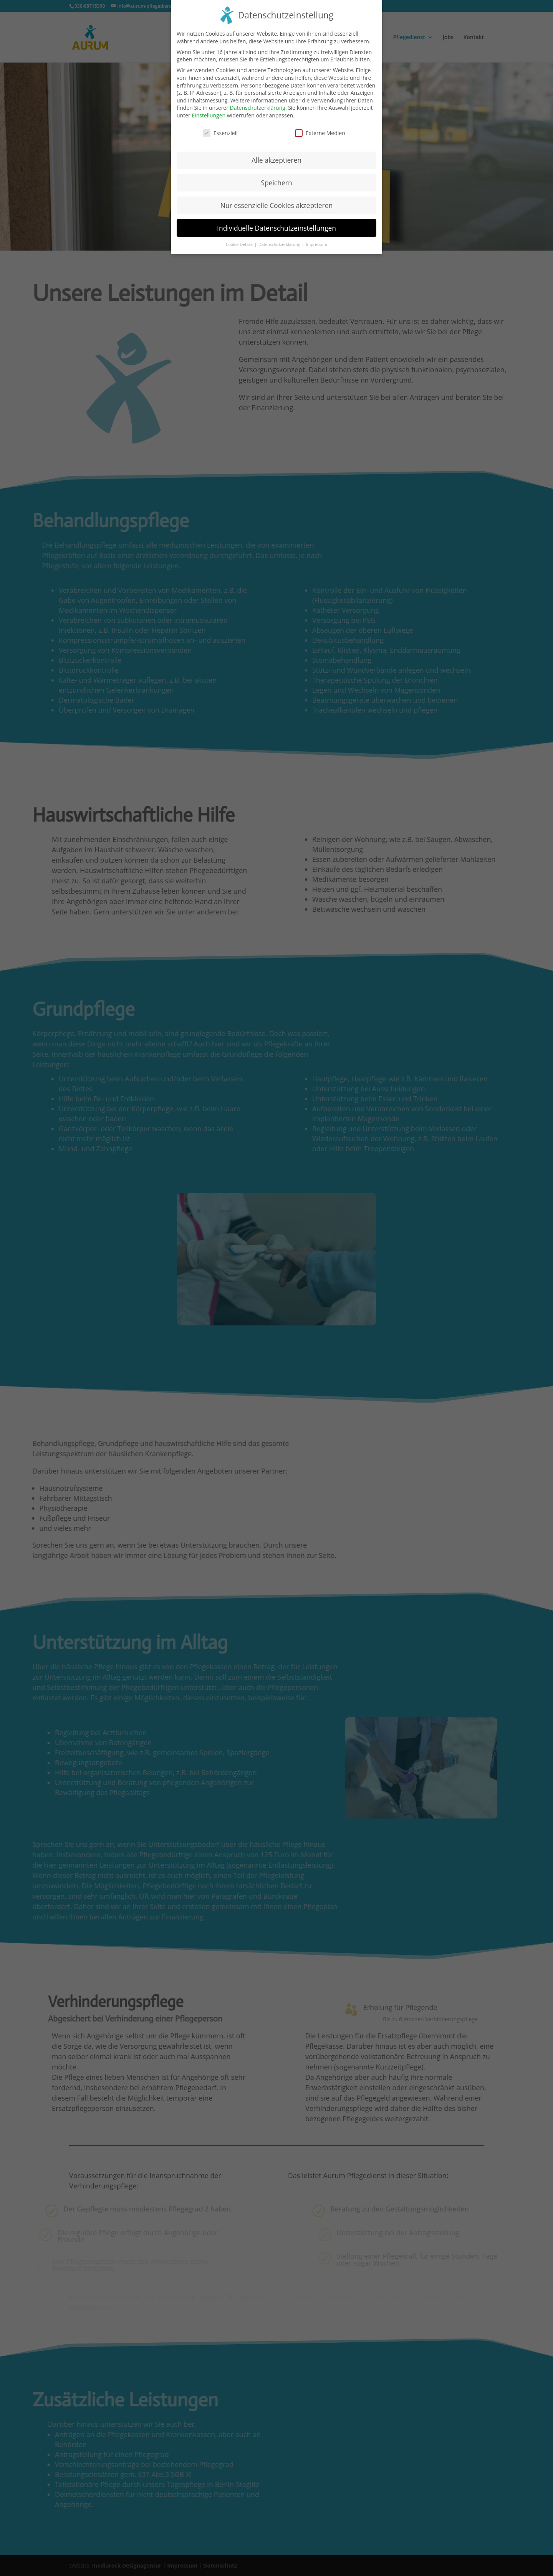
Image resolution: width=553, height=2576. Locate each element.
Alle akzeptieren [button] (276, 153)
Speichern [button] (276, 176)
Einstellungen (208, 109)
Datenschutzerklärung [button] (279, 238)
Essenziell (220, 126)
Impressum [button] (316, 238)
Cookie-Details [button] (240, 238)
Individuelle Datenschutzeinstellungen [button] (276, 221)
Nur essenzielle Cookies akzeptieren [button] (276, 198)
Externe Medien (320, 126)
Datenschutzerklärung (257, 101)
